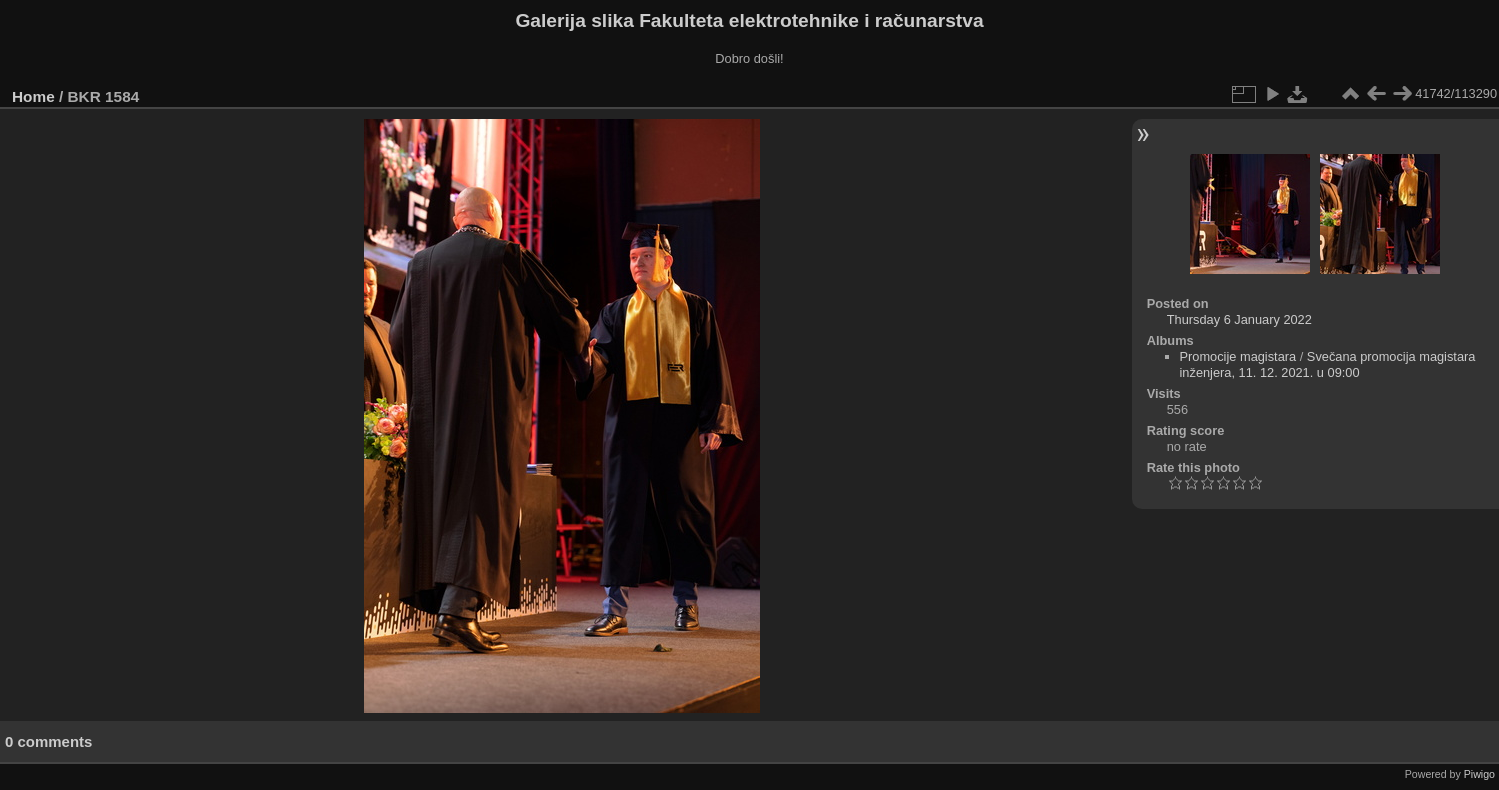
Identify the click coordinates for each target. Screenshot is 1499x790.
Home (33, 96)
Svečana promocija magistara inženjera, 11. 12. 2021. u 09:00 (1328, 364)
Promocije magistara (1238, 356)
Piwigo (1479, 774)
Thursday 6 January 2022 (1239, 319)
